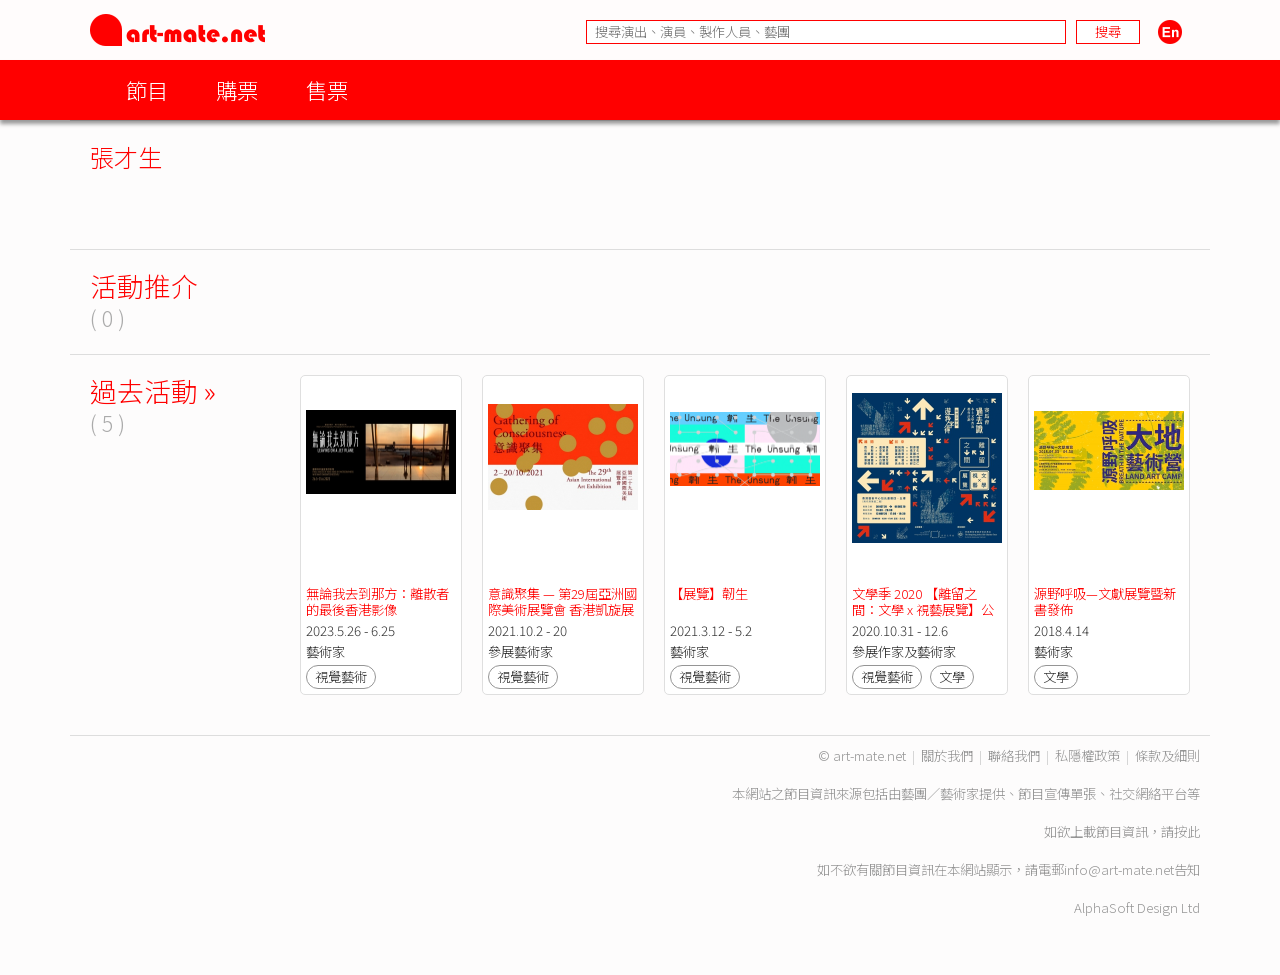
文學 (952, 676)
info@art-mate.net (1119, 869)
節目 (147, 89)
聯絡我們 (1014, 755)
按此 (1187, 831)
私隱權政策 (1087, 755)
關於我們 (947, 755)
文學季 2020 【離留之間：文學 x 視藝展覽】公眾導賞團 (923, 609)
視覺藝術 (341, 676)
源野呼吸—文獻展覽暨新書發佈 (1105, 601)
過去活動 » (153, 390)
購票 (237, 89)
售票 (327, 89)
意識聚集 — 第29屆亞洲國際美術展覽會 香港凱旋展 (562, 601)
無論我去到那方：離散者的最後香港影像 (377, 601)
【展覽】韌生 (709, 593)
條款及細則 (1167, 755)
